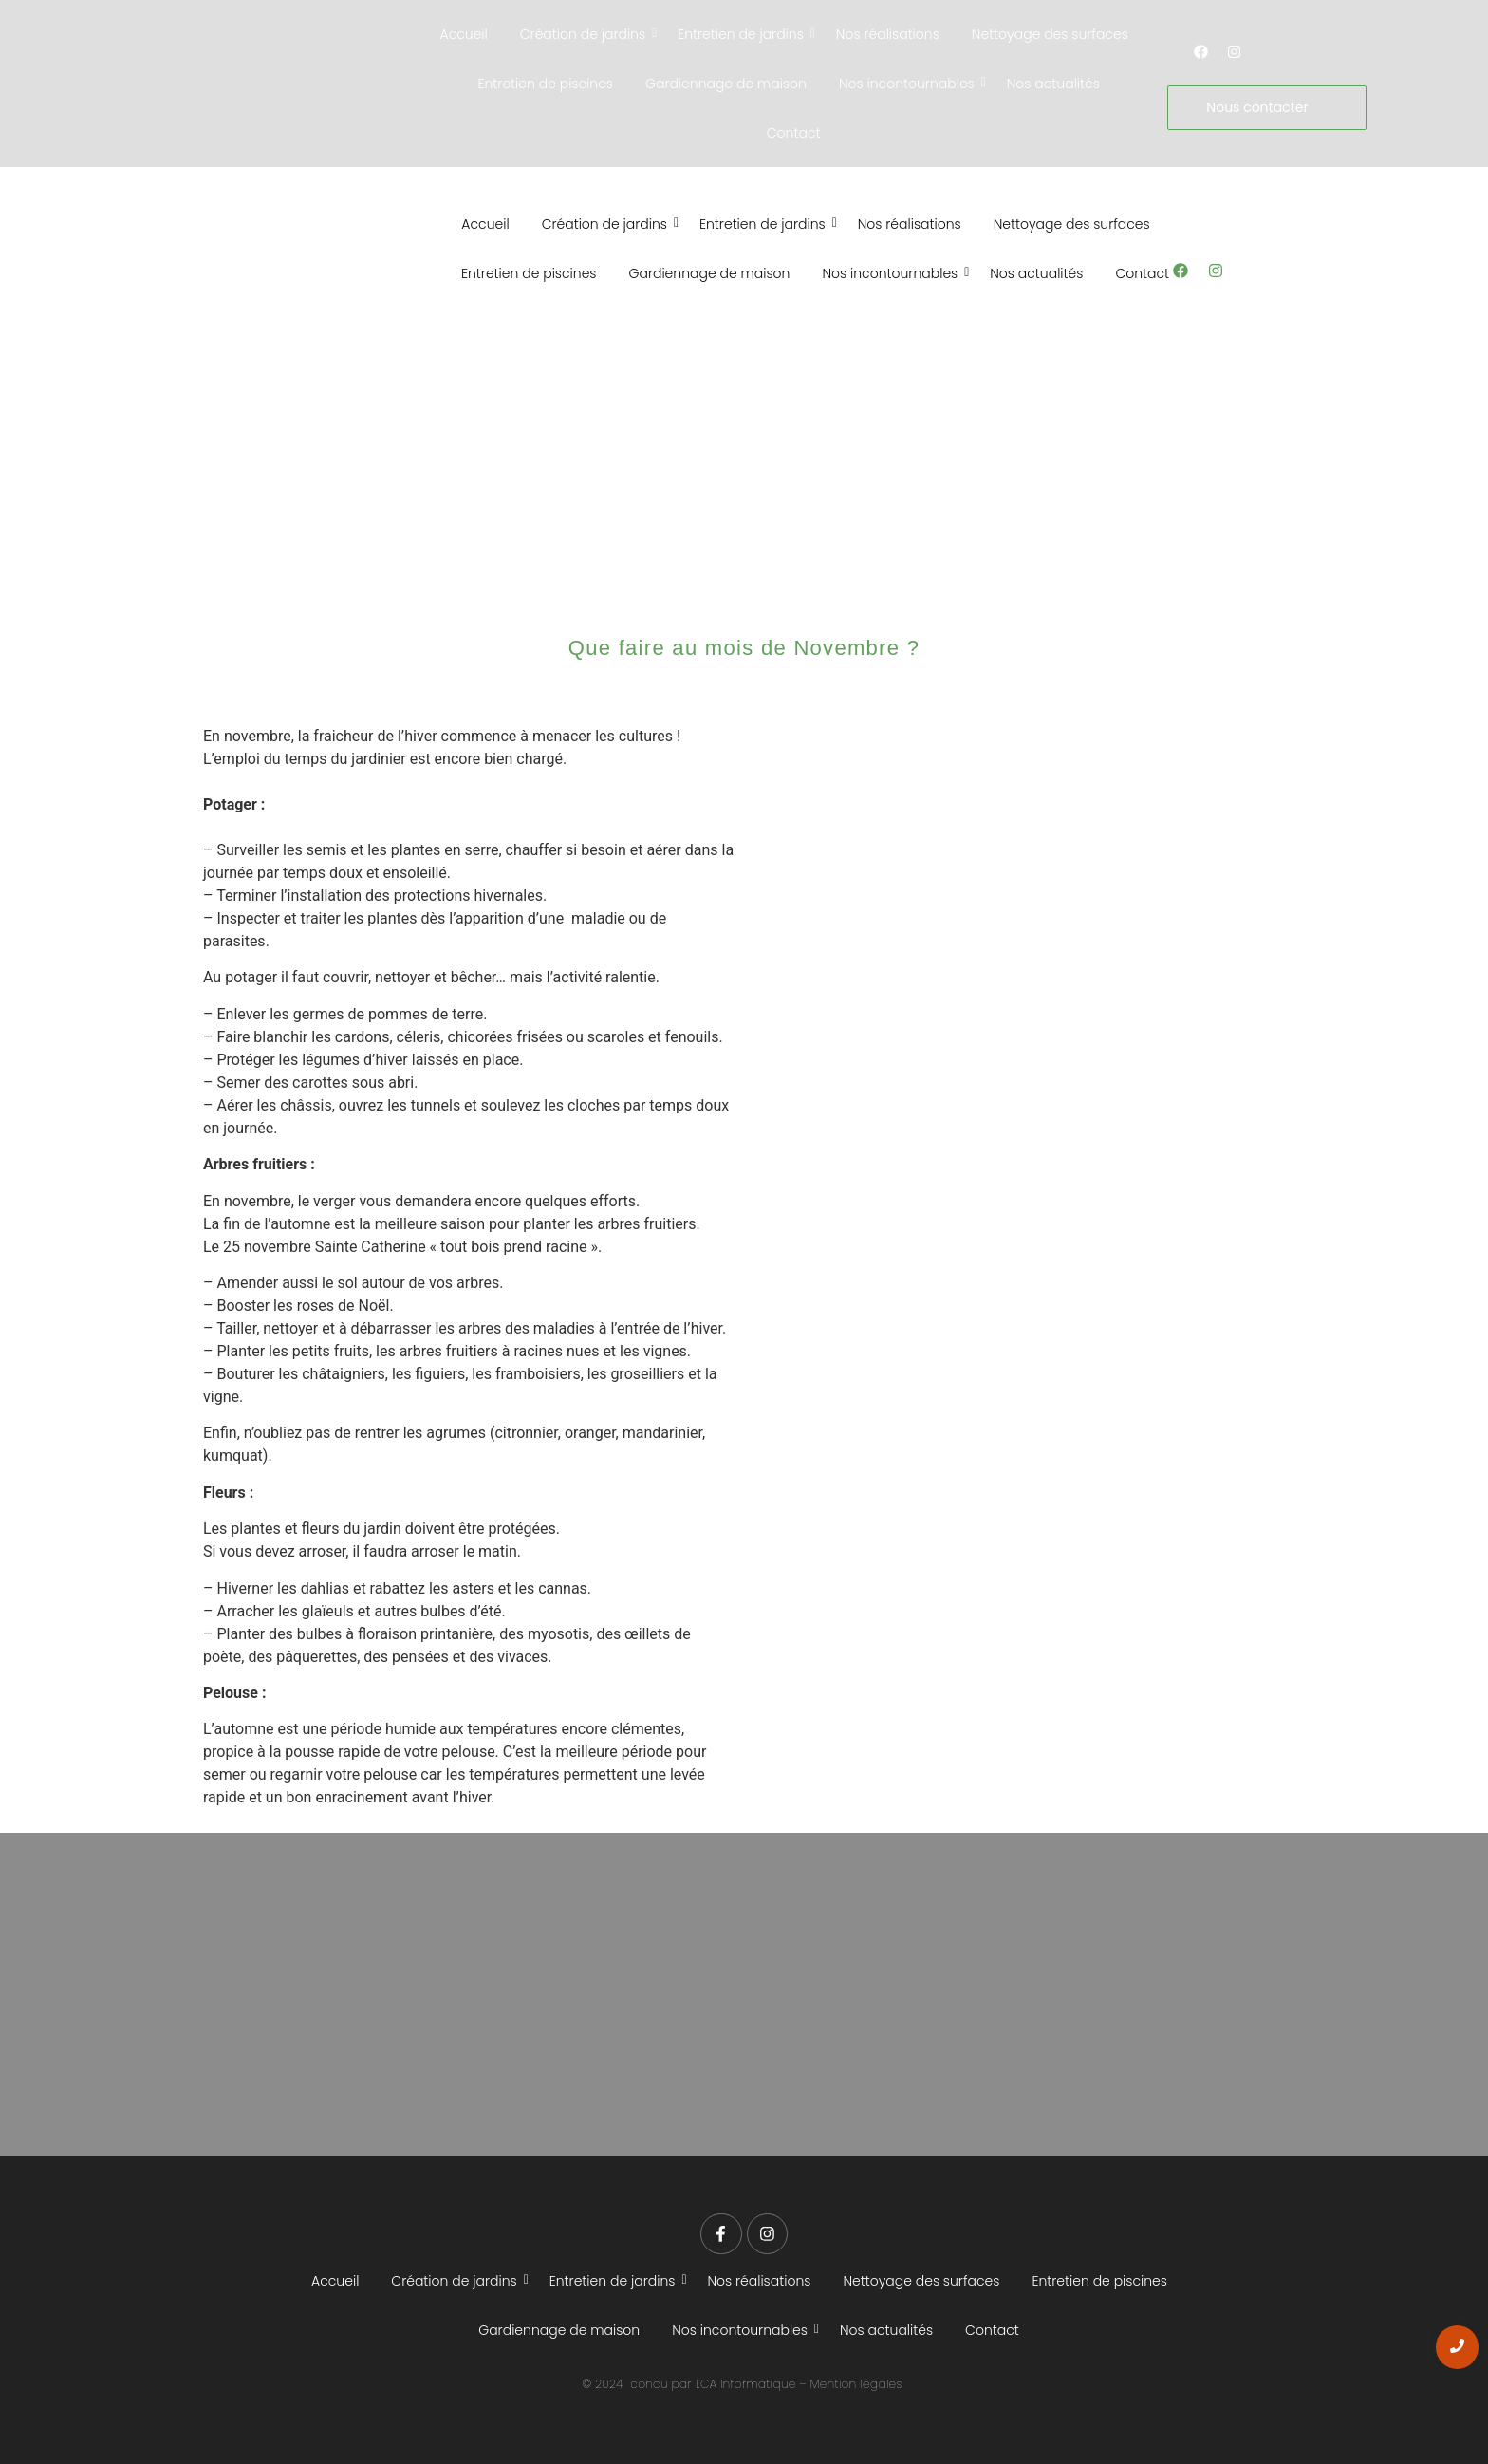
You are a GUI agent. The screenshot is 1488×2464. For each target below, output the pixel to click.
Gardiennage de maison (726, 83)
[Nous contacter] (1266, 107)
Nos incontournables (910, 83)
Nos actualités (1053, 83)
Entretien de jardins (744, 34)
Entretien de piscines (545, 83)
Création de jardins (586, 34)
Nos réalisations (887, 34)
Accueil (464, 34)
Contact (794, 132)
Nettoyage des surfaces (1050, 34)
